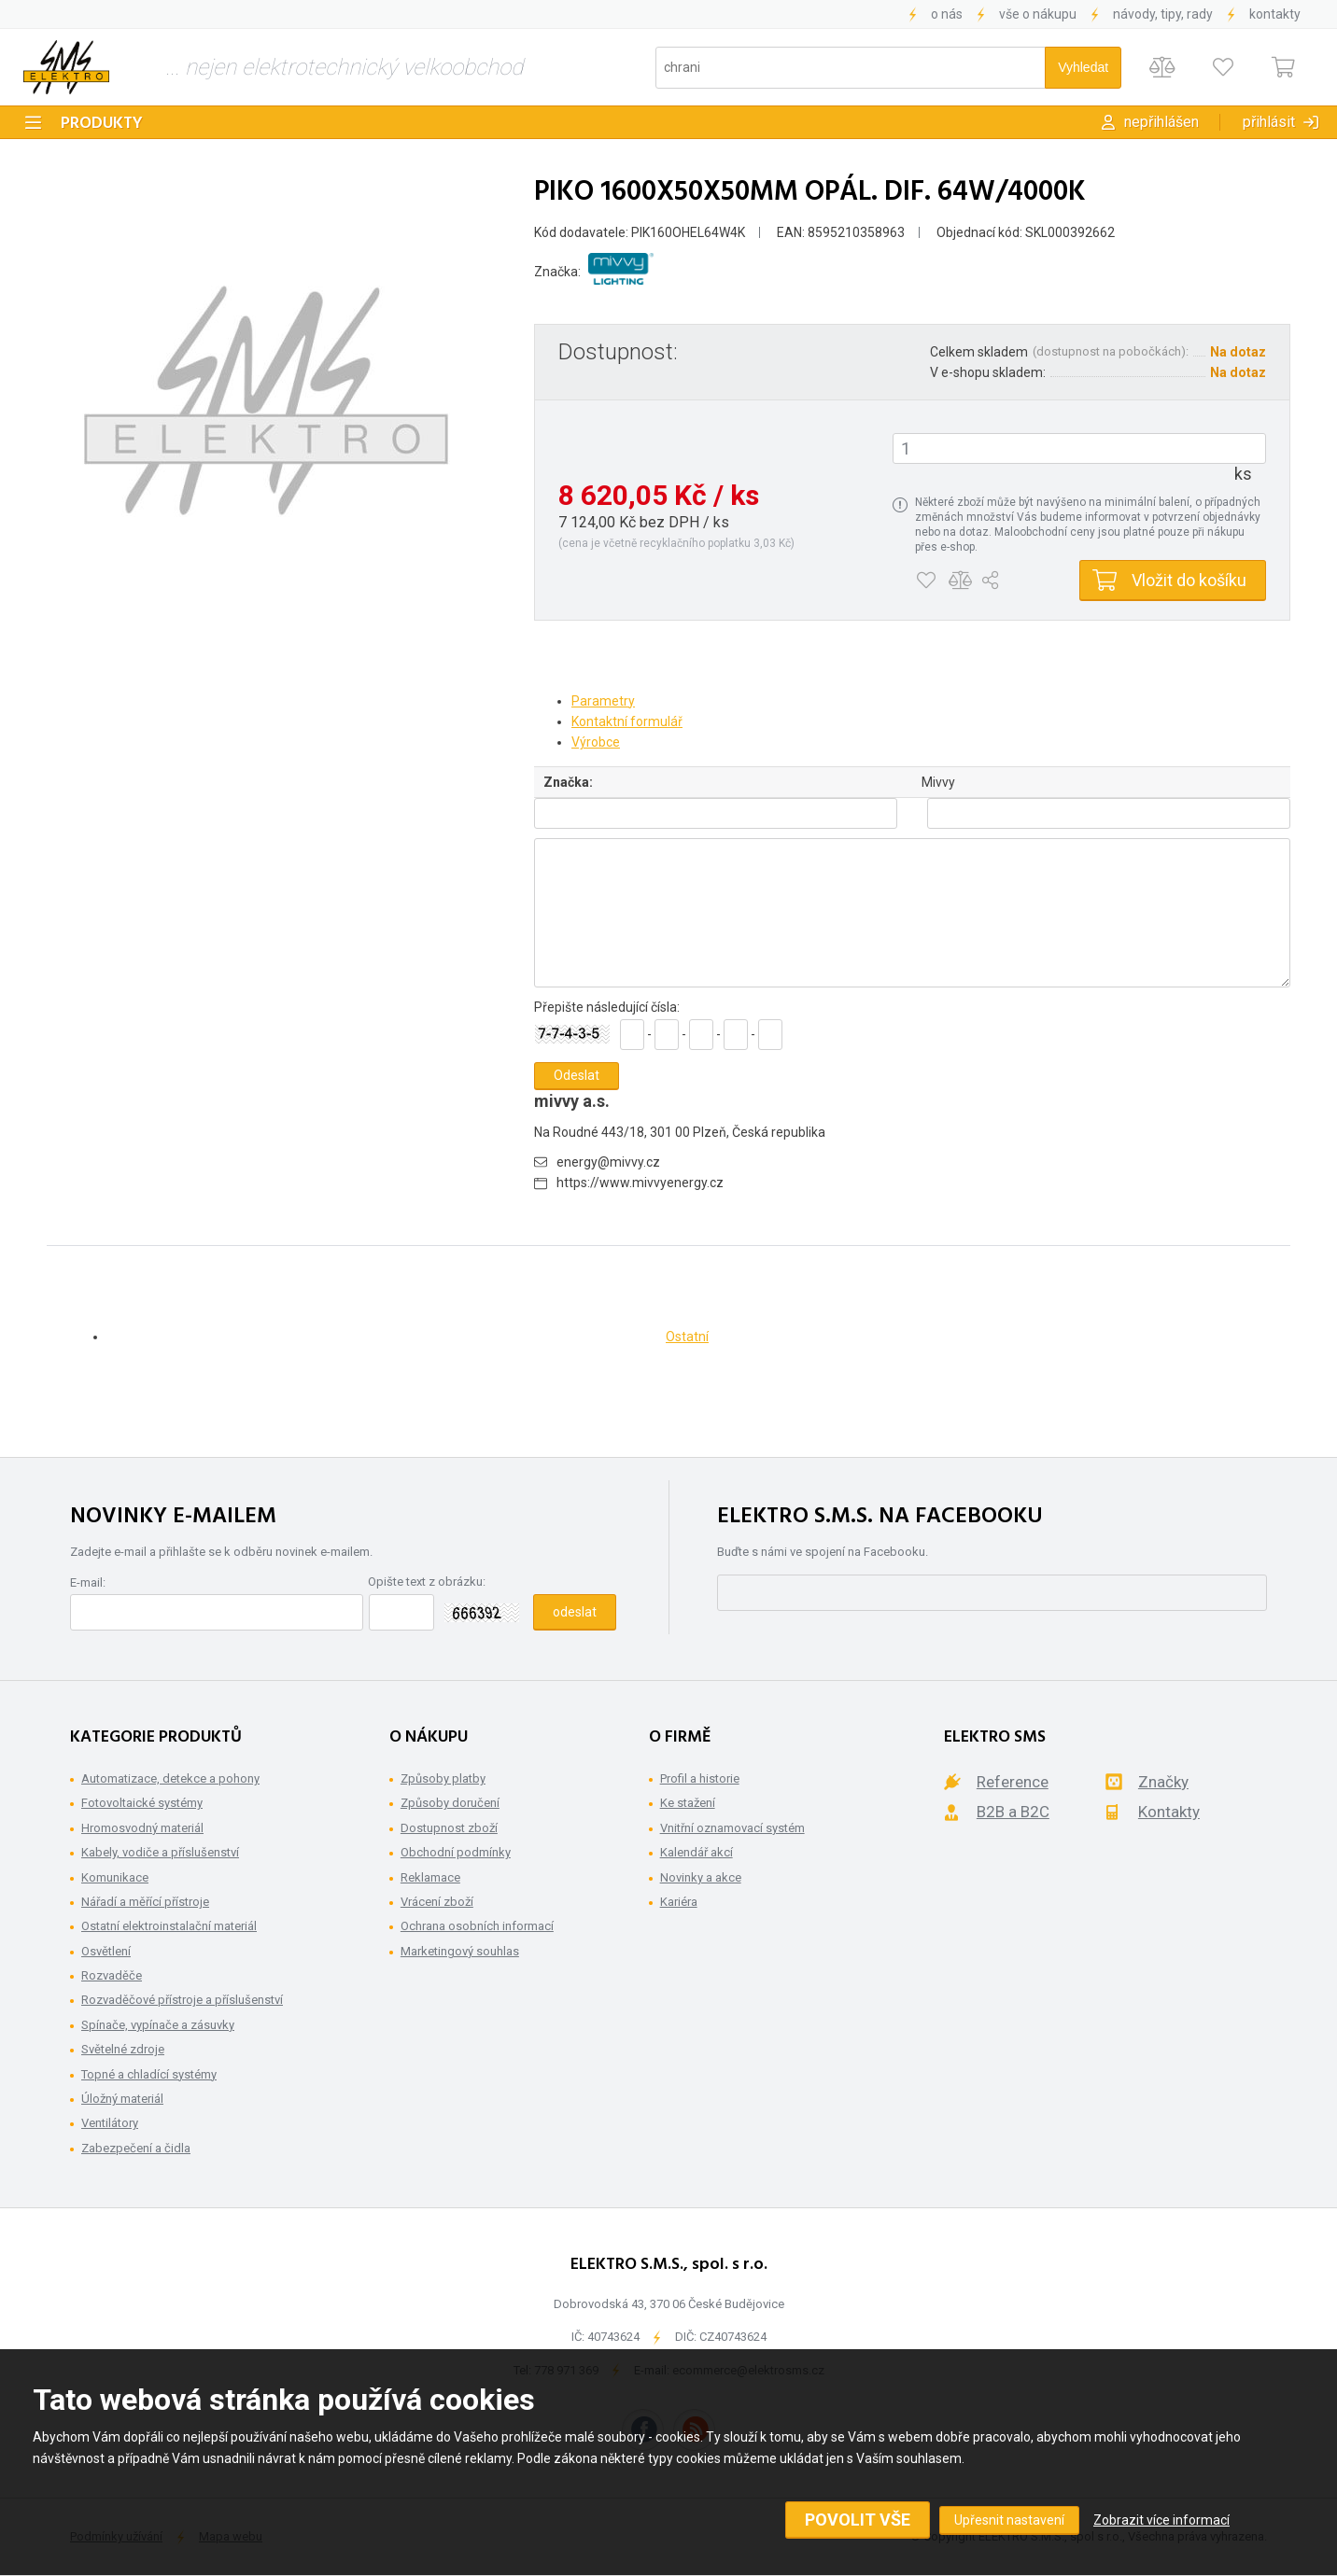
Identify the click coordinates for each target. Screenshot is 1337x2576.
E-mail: (88, 1582)
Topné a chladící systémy (149, 2074)
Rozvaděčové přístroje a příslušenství (182, 2000)
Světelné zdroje (122, 2049)
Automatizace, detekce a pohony (170, 1778)
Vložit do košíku (1189, 580)
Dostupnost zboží (449, 1828)
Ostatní (687, 1336)
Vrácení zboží (437, 1902)
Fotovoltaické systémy (142, 1803)
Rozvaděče (111, 1975)
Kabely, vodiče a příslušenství (160, 1852)
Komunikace (114, 1877)
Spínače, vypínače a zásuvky (157, 2025)
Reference (1012, 1781)
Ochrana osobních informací (477, 1926)
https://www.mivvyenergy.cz (640, 1182)
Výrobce (595, 742)
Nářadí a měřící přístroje (145, 1902)
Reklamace (430, 1877)
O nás (947, 14)
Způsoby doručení (450, 1803)
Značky (1163, 1781)
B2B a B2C (1013, 1811)
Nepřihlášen (1161, 122)
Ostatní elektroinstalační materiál (169, 1926)
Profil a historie (699, 1778)
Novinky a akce (700, 1877)
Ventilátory (109, 2123)
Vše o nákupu (1038, 14)
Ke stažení (687, 1803)
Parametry (603, 700)
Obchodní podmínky (456, 1852)
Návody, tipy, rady (1163, 14)
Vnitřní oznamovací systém (732, 1828)
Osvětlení (106, 1951)
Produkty (102, 123)
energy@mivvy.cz (608, 1162)
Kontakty (1275, 14)
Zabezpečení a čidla (135, 2148)
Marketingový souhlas (460, 1951)
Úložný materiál (122, 2099)
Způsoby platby (443, 1778)
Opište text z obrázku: (427, 1582)
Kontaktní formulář (627, 721)
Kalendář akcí (696, 1852)
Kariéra (678, 1902)
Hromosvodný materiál (142, 1828)
